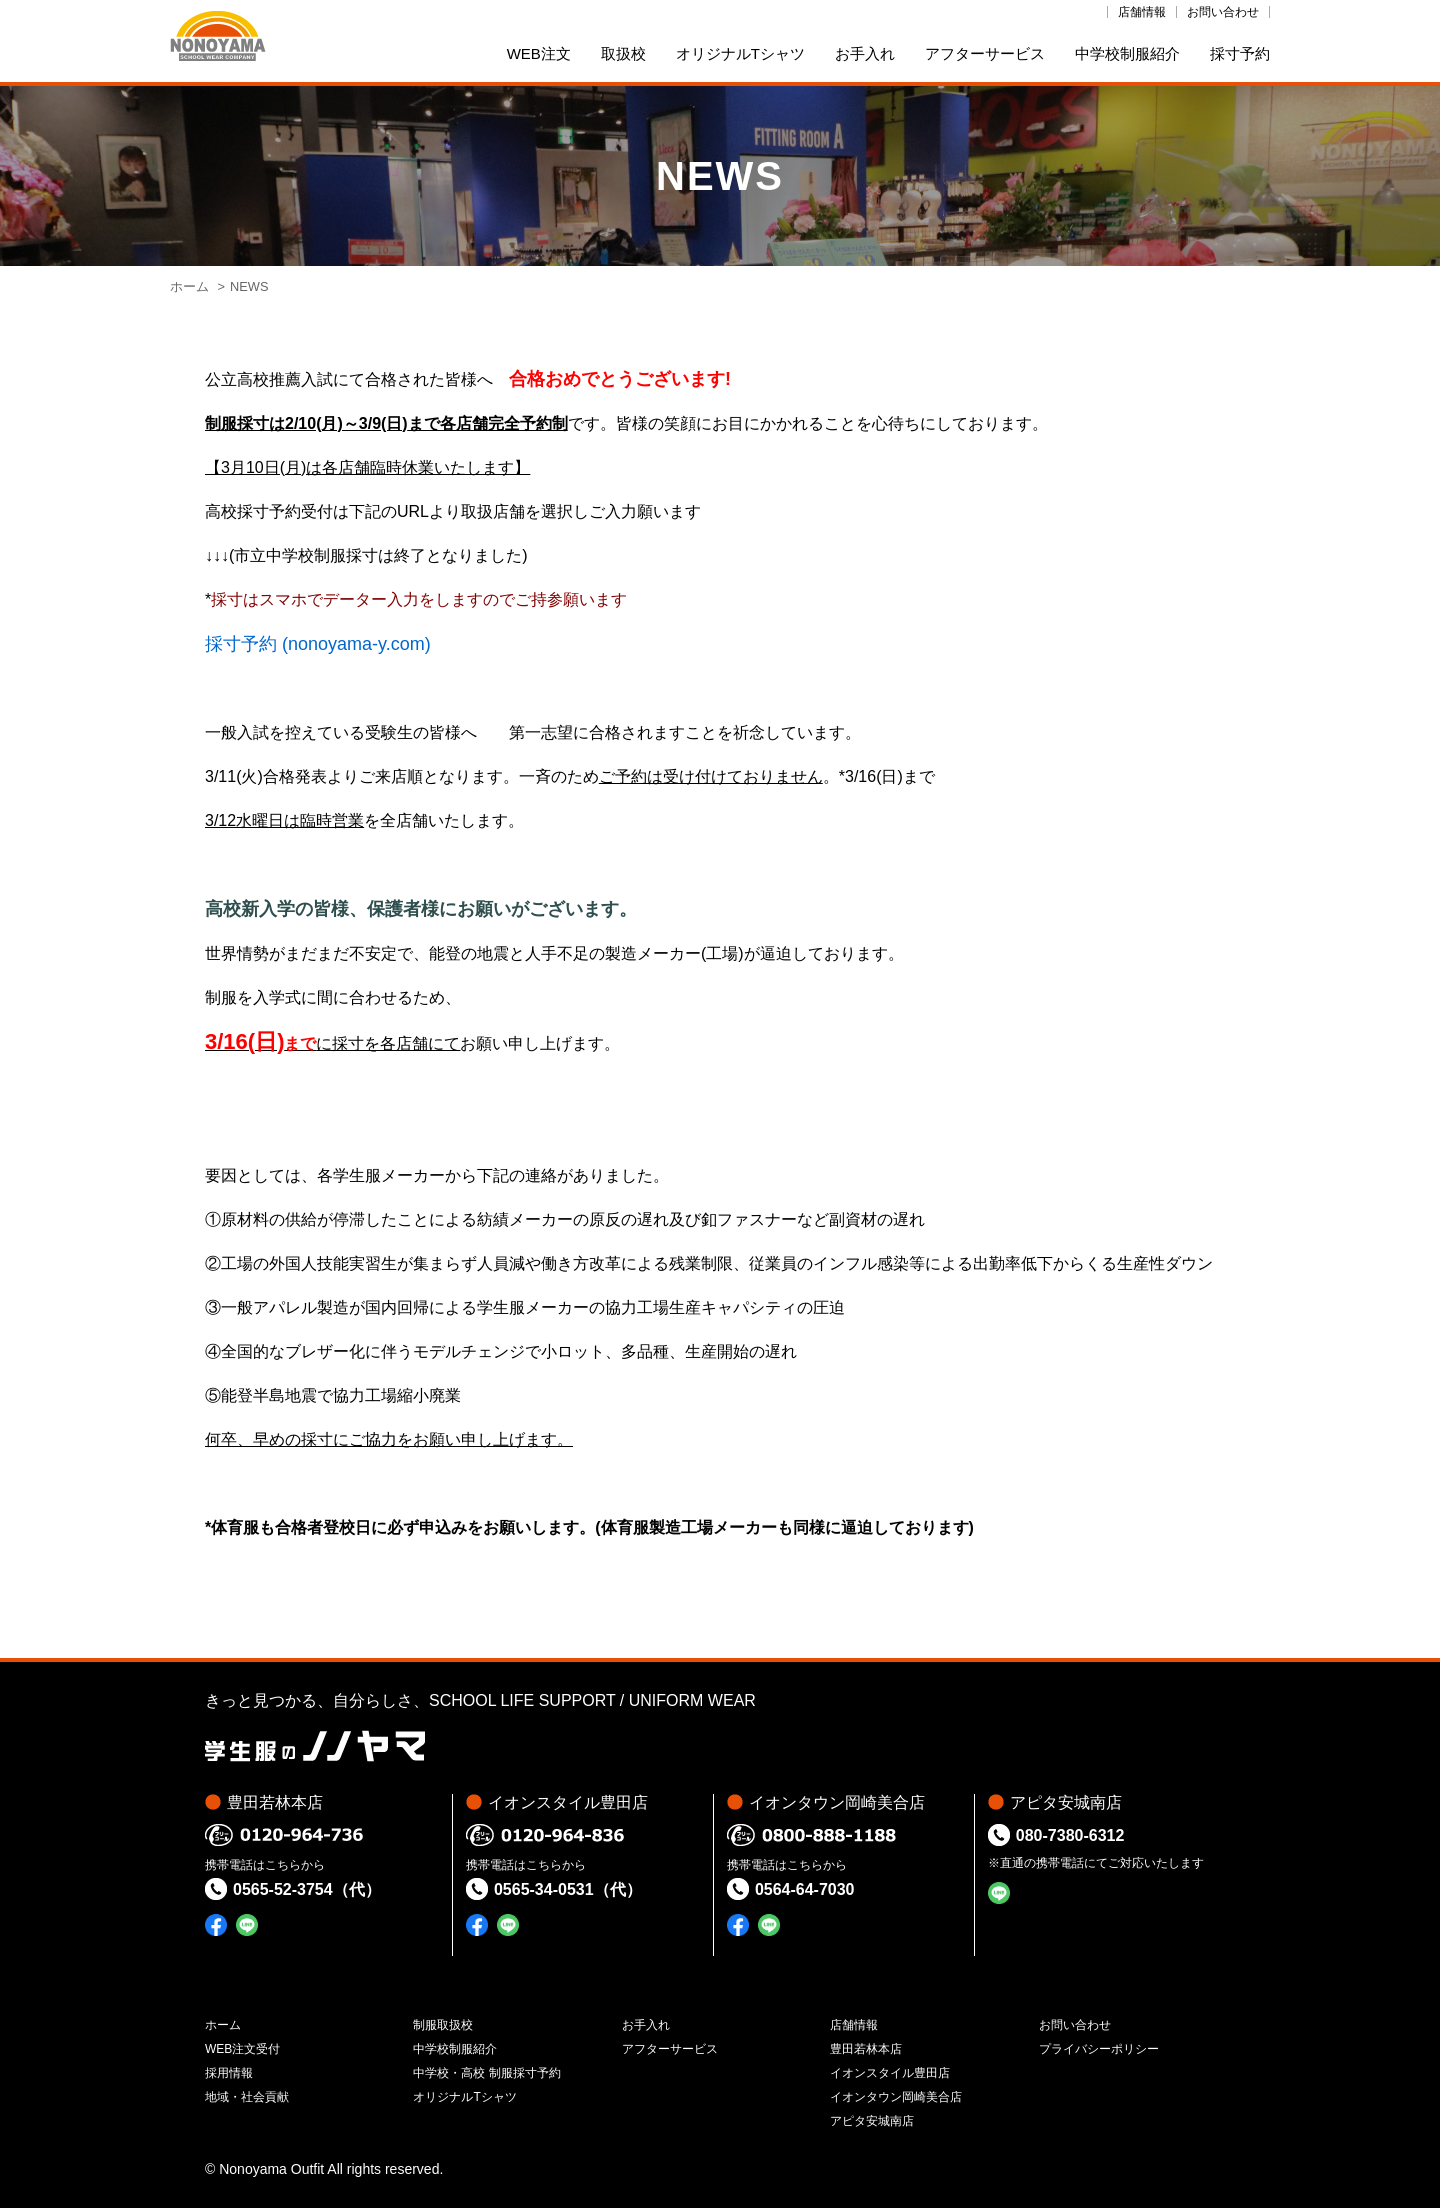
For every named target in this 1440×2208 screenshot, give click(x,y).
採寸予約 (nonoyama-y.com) (318, 644)
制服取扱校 (443, 2025)
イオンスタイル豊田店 (890, 2073)
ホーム (189, 286)
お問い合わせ (1223, 12)
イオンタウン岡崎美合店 (896, 2097)
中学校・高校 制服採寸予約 (486, 2073)
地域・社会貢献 (247, 2097)
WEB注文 (539, 53)
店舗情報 (1142, 12)
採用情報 (229, 2073)
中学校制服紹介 (1127, 53)
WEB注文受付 (242, 2049)
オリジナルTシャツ (740, 53)
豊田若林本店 (866, 2049)
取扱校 (623, 53)
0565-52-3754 (283, 1889)
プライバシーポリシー (1099, 2049)
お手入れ (865, 53)
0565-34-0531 (544, 1889)
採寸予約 (1240, 53)
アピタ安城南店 (872, 2121)
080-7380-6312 (1070, 1835)
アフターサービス (985, 53)
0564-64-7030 (805, 1889)
